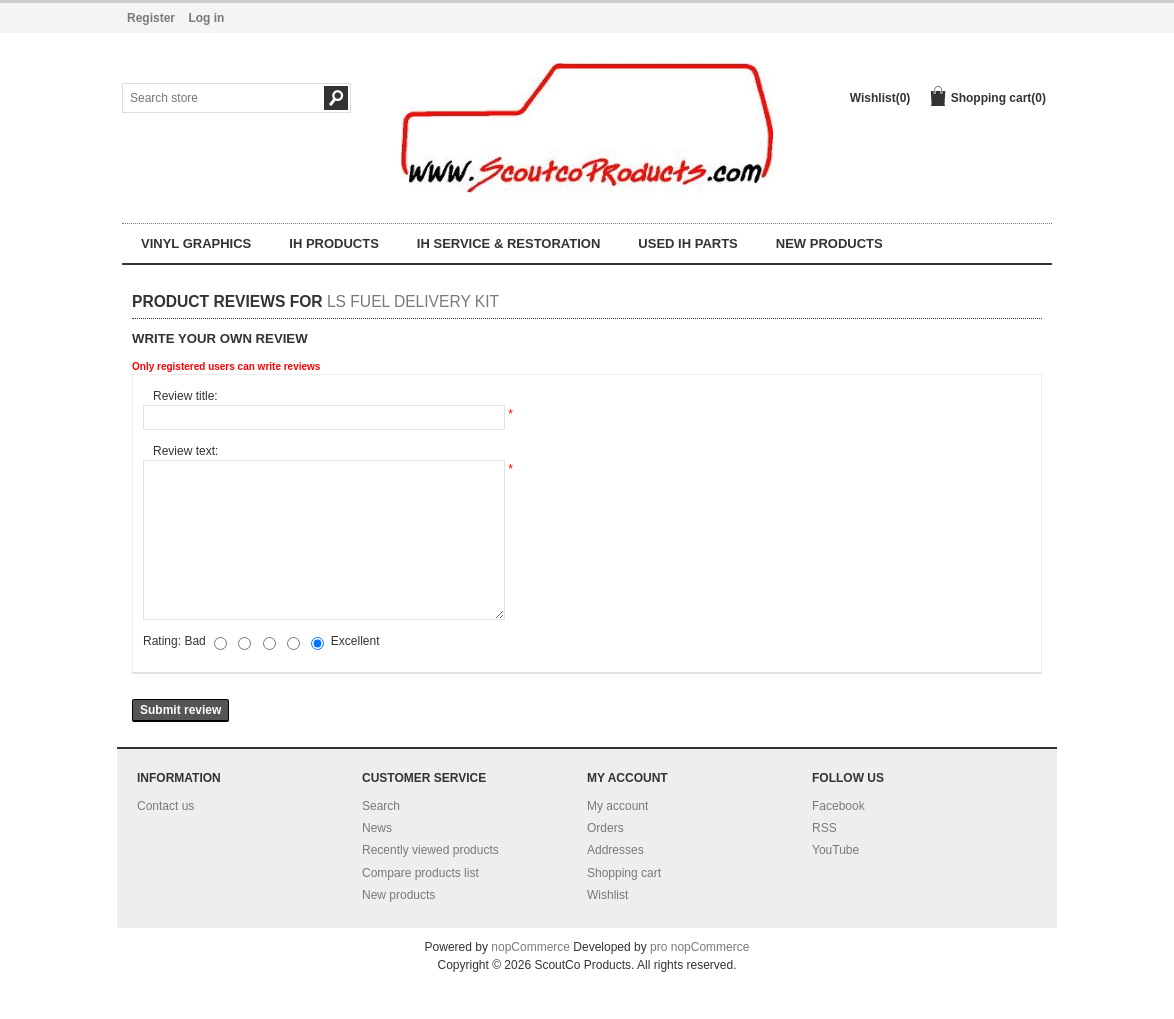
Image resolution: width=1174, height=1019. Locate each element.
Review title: (185, 396)
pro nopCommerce (699, 947)
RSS (824, 828)
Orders (605, 828)
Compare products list (420, 873)
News (377, 828)
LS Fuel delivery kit (413, 301)
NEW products (829, 243)
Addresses (615, 850)
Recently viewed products (430, 850)
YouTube (835, 850)
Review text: (185, 451)
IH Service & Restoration (508, 243)
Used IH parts (687, 243)
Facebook (838, 806)
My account (617, 806)
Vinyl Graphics (196, 243)
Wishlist (607, 895)
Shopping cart (624, 873)
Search (381, 806)
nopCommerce (530, 947)
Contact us (165, 806)
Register (151, 18)
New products (398, 895)
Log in (206, 18)
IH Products (334, 243)
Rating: (162, 641)
